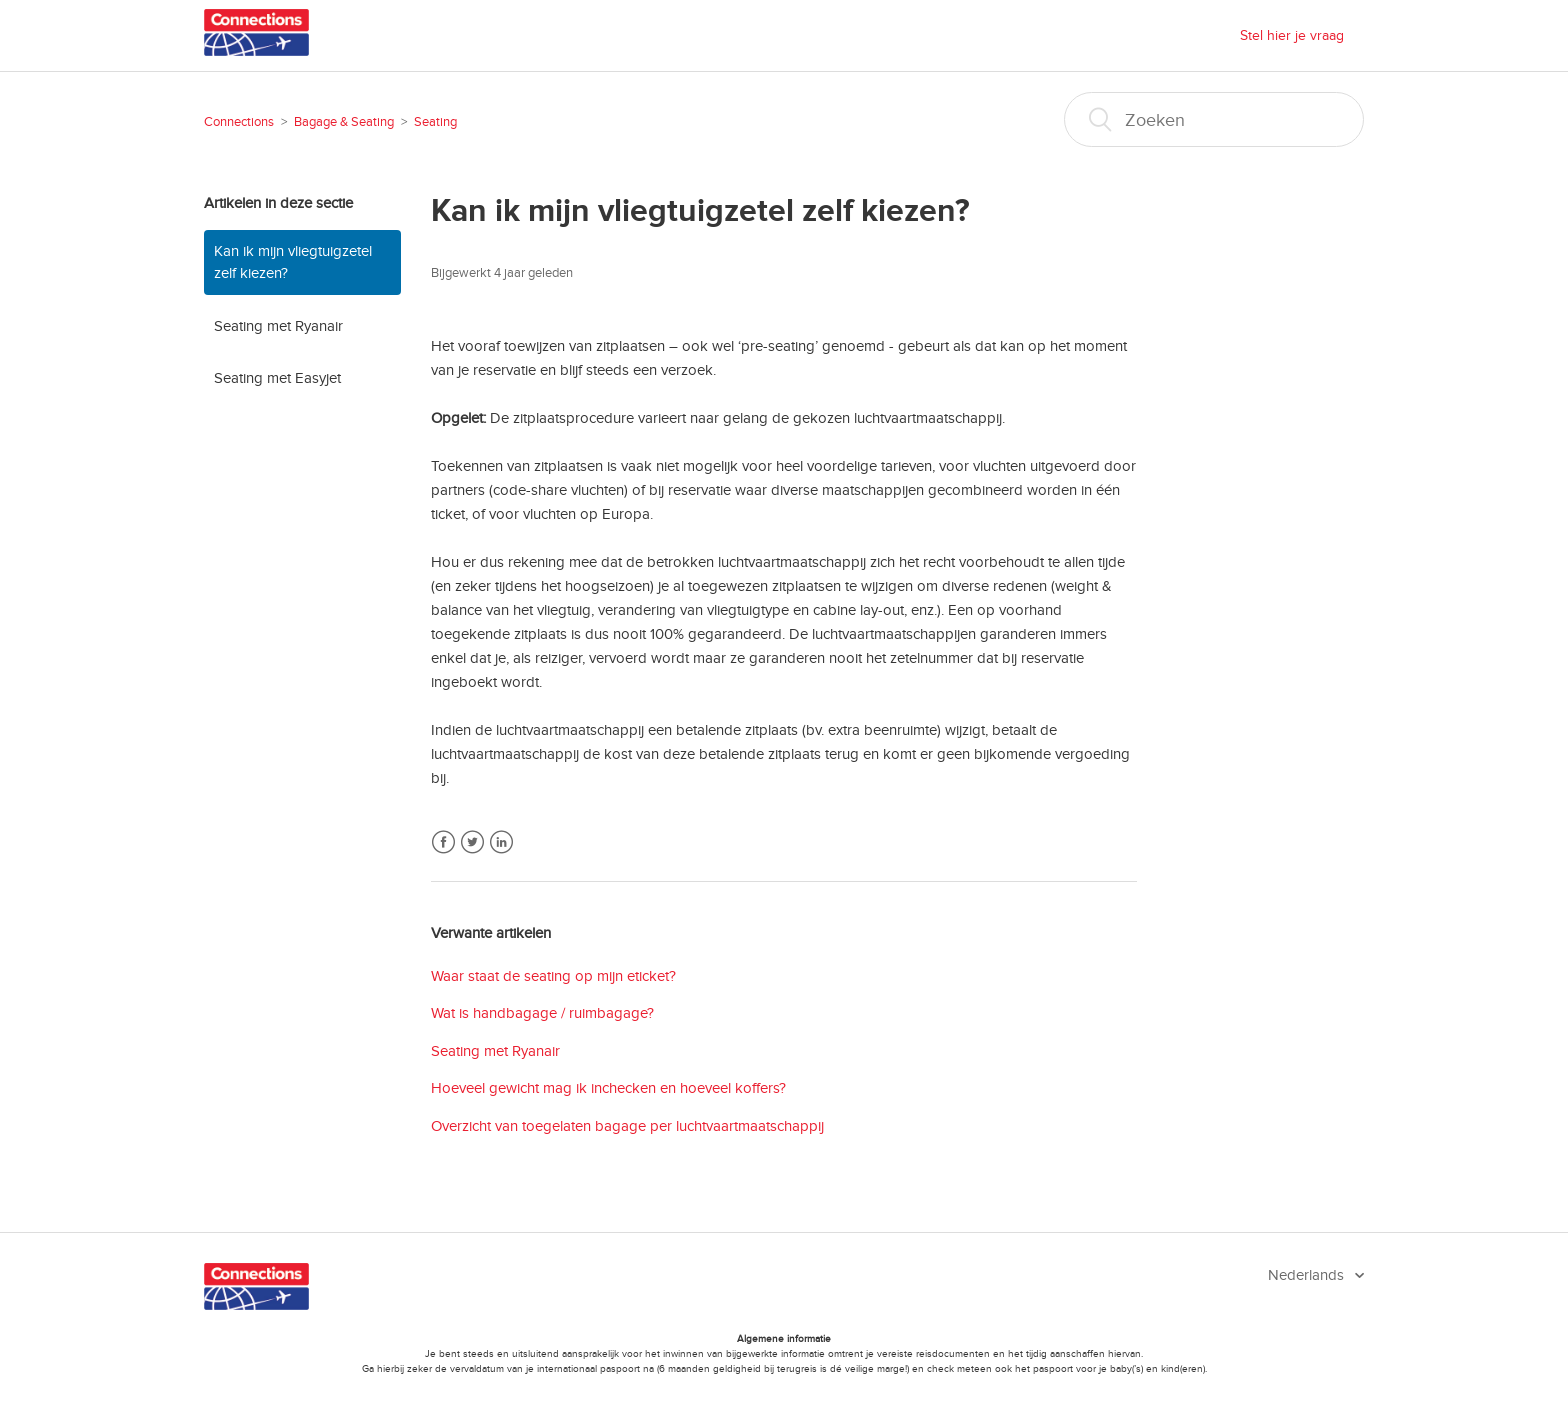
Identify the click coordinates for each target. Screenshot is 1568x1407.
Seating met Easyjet (277, 378)
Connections (239, 122)
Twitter (472, 842)
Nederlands (1308, 1275)
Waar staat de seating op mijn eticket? (553, 976)
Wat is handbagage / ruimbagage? (542, 1013)
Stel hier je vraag (1292, 35)
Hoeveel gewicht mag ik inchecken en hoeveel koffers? (608, 1088)
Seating (435, 122)
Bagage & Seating (344, 122)
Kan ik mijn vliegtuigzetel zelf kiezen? (293, 262)
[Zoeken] (1214, 119)
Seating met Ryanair (278, 326)
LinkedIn (501, 842)
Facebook (443, 842)
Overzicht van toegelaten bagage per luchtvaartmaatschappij (627, 1126)
